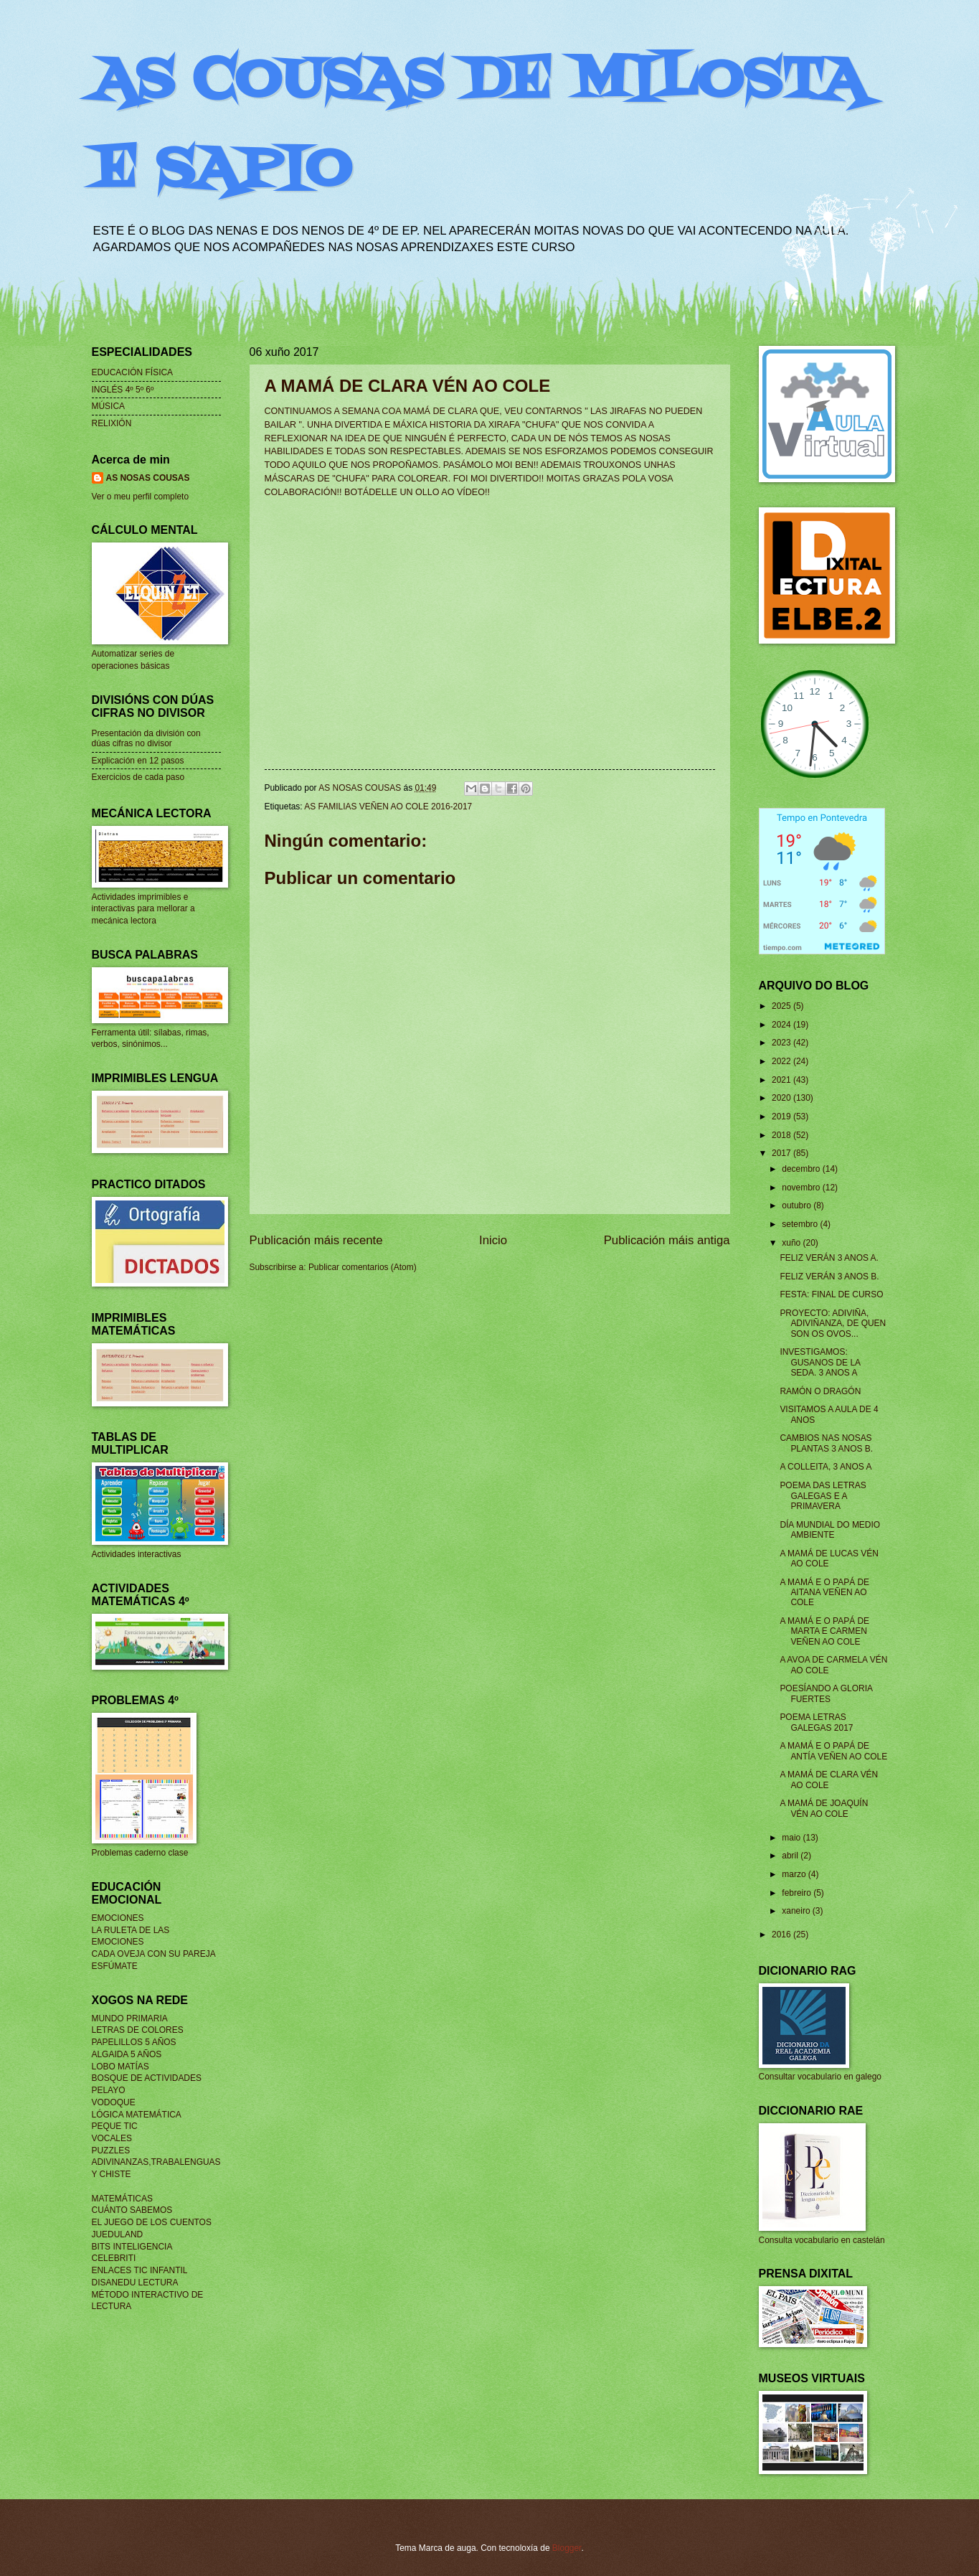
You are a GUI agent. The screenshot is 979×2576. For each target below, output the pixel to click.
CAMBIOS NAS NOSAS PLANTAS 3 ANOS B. (826, 1443)
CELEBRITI (114, 2258)
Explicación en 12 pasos (138, 761)
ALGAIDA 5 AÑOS (127, 2054)
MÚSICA (109, 406)
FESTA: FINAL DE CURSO (831, 1294)
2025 (782, 1006)
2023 (782, 1043)
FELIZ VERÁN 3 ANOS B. (829, 1276)
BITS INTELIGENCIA (132, 2247)
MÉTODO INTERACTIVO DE (148, 2295)
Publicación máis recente (316, 1240)
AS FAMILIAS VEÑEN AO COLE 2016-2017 (388, 807)
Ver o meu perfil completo (140, 497)
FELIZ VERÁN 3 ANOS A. (829, 1258)
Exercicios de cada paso (138, 777)
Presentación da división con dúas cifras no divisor (146, 738)
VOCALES (112, 2138)
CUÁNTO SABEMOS (132, 2210)
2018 (782, 1135)
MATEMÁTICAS (122, 2199)
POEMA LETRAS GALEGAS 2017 (816, 1722)
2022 (782, 1061)
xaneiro (797, 1911)
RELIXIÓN (112, 423)
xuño (792, 1243)
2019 (782, 1116)
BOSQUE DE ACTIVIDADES (147, 2078)
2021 (782, 1080)
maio (792, 1838)
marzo (795, 1874)
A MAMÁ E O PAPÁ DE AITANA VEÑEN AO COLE (824, 1592)
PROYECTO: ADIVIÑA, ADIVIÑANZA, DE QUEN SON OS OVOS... (833, 1323)
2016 (782, 1934)
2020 (782, 1098)
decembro (802, 1169)
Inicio (493, 1240)
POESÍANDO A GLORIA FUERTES (826, 1693)
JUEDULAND (117, 2234)
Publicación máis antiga (667, 1240)
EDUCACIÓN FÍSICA (133, 372)
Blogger (567, 2548)
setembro (801, 1224)
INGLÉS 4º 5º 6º (123, 390)
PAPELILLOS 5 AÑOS (134, 2042)
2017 (782, 1153)
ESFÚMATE (115, 1966)
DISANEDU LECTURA (135, 2282)
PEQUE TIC (115, 2126)
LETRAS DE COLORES (138, 2030)
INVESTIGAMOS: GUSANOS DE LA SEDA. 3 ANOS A (820, 1362)
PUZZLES (111, 2150)
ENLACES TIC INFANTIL (140, 2270)
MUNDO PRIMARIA (130, 2018)
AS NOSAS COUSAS (148, 478)
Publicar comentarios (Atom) (362, 1267)
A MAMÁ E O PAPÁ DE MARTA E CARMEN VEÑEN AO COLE (824, 1631)
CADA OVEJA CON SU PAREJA (154, 1954)
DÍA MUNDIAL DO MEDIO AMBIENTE (830, 1530)
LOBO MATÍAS (120, 2067)
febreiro (797, 1893)
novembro (802, 1188)
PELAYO (109, 2090)
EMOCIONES (118, 1918)
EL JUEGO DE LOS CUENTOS (152, 2222)
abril (791, 1856)
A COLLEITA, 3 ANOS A (825, 1467)
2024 (782, 1025)
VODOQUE (114, 2102)
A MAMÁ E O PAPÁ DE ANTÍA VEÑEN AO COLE (833, 1751)
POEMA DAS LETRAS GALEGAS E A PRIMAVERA (823, 1495)
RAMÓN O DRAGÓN (820, 1391)
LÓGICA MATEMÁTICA (136, 2115)
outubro (797, 1205)
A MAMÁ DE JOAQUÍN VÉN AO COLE (824, 1808)
